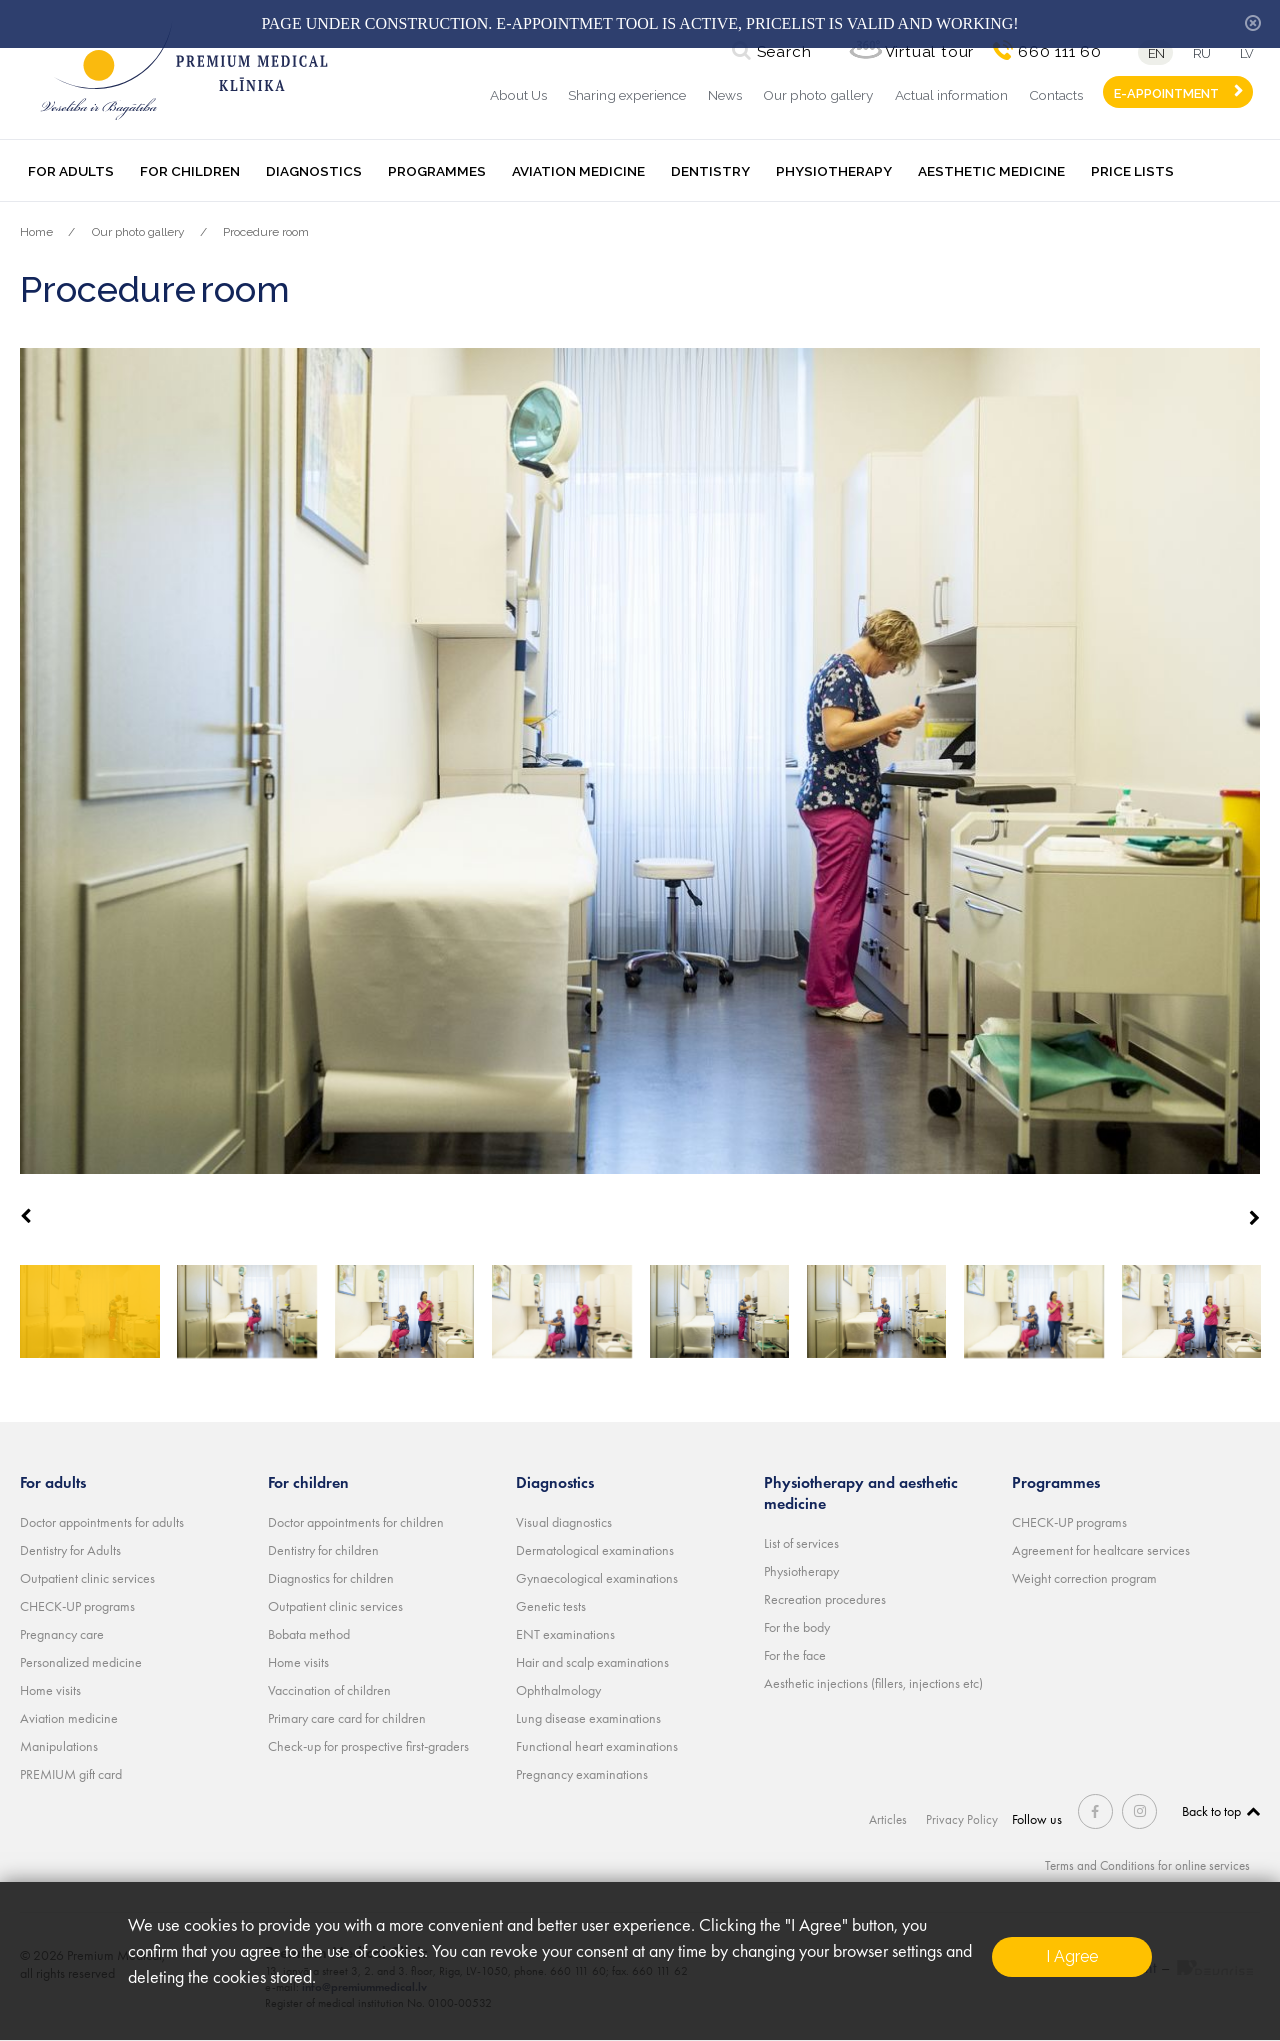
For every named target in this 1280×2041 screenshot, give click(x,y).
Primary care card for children (347, 1718)
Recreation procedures (825, 1599)
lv (1250, 53)
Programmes (437, 171)
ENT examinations (565, 1634)
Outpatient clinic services (87, 1578)
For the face (795, 1655)
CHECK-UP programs (77, 1606)
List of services (801, 1543)
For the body (797, 1627)
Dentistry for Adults (70, 1550)
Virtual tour (924, 52)
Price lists (1132, 171)
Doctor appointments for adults (102, 1522)
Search (778, 52)
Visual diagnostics (564, 1522)
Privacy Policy (967, 1819)
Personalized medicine (81, 1662)
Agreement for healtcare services (1101, 1550)
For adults (71, 171)
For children (190, 171)
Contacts (1056, 95)
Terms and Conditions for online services (1142, 1865)
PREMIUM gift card (71, 1774)
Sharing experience (627, 95)
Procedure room (266, 232)
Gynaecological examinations (597, 1578)
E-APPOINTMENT (1166, 93)
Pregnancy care (62, 1634)
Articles (893, 1819)
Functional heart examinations (597, 1746)
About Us (518, 95)
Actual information (951, 95)
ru (1200, 53)
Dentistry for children (323, 1550)
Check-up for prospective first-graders (368, 1746)
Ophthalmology (558, 1690)
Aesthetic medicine (991, 171)
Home (36, 232)
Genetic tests (551, 1606)
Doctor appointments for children (356, 1522)
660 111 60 (1054, 52)
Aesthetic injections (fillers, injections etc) (873, 1683)
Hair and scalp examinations (592, 1662)
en (1151, 53)
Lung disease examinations (588, 1718)
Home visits (50, 1690)
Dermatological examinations (595, 1550)
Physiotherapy (834, 171)
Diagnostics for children (331, 1578)
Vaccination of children (329, 1690)
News (725, 95)
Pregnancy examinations (582, 1774)
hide (1253, 23)
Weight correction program (1084, 1578)
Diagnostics (314, 171)
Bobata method (309, 1634)
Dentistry (710, 171)
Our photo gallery (818, 95)
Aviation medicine (578, 171)
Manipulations (59, 1746)
